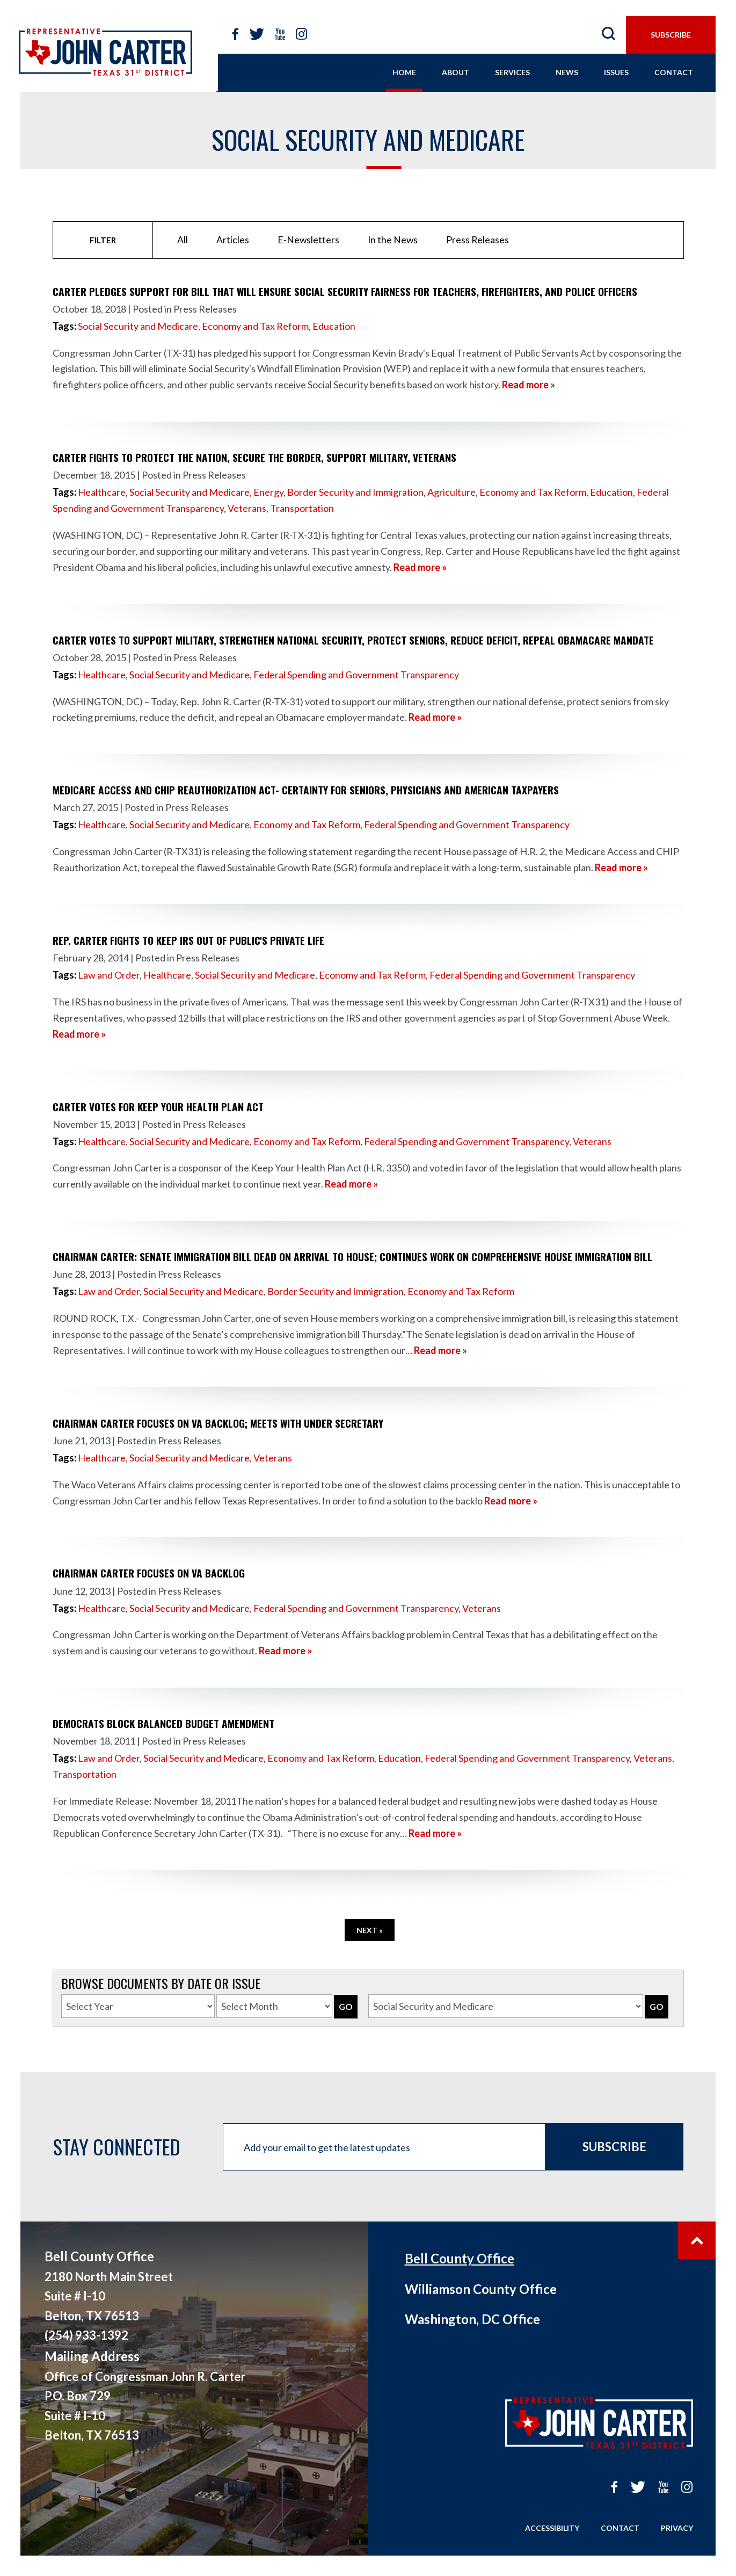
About (455, 72)
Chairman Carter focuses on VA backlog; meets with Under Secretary (218, 1423)
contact (673, 72)
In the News (393, 239)
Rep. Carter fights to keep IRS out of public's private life (188, 940)
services (512, 72)
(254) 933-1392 (86, 2335)
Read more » (528, 384)
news (567, 72)
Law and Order (109, 975)
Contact (620, 2527)
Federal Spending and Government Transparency (356, 675)
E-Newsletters (308, 239)
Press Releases (477, 239)
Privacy (677, 2527)
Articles (232, 239)
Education (333, 326)
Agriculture (451, 492)
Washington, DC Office (472, 2319)
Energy (268, 492)
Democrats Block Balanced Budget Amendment (163, 1723)
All (182, 239)
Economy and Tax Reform (255, 326)
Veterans (247, 508)
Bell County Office (459, 2258)
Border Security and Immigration (355, 492)
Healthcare (102, 492)
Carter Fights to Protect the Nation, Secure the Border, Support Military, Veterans (254, 457)
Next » (369, 1930)
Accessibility (552, 2527)
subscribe (671, 34)
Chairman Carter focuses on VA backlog (149, 1573)
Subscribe (614, 2146)
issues (616, 72)
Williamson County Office (481, 2289)
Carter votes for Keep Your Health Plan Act (158, 1107)
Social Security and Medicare (138, 326)
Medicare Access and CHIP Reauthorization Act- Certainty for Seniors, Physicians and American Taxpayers (306, 790)
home (404, 72)
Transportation (302, 508)
